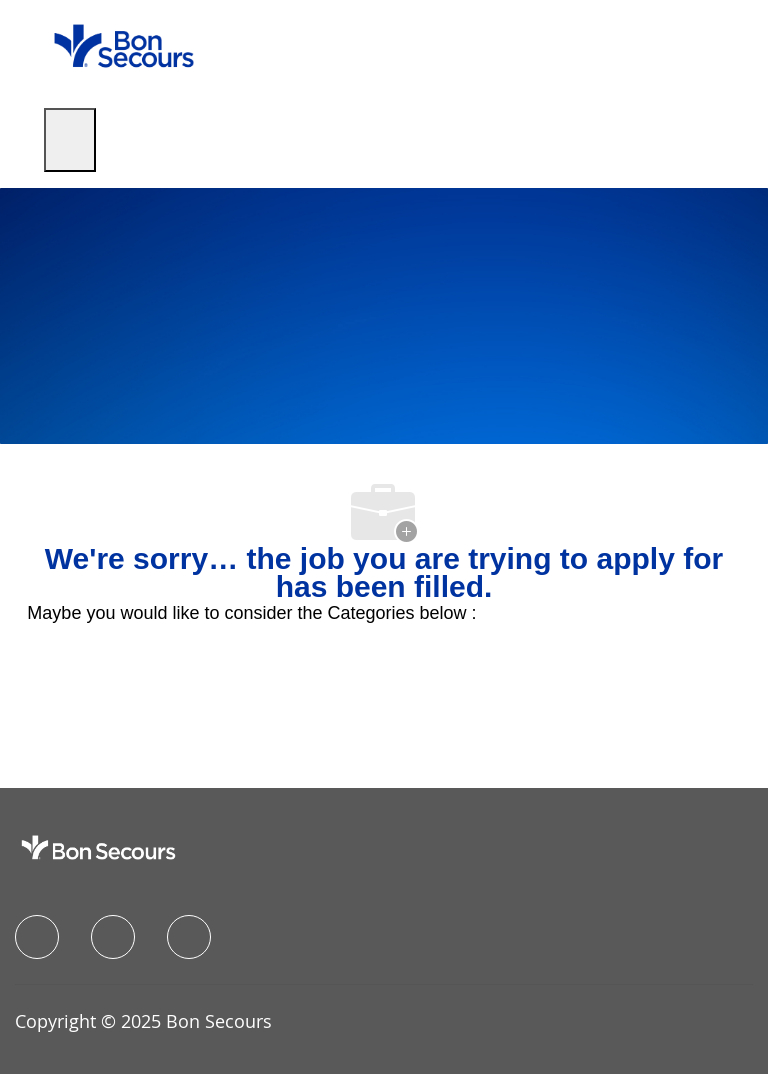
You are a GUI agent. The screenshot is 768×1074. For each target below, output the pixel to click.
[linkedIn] (113, 937)
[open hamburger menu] (70, 140)
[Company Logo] (124, 45)
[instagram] (189, 937)
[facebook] (37, 937)
